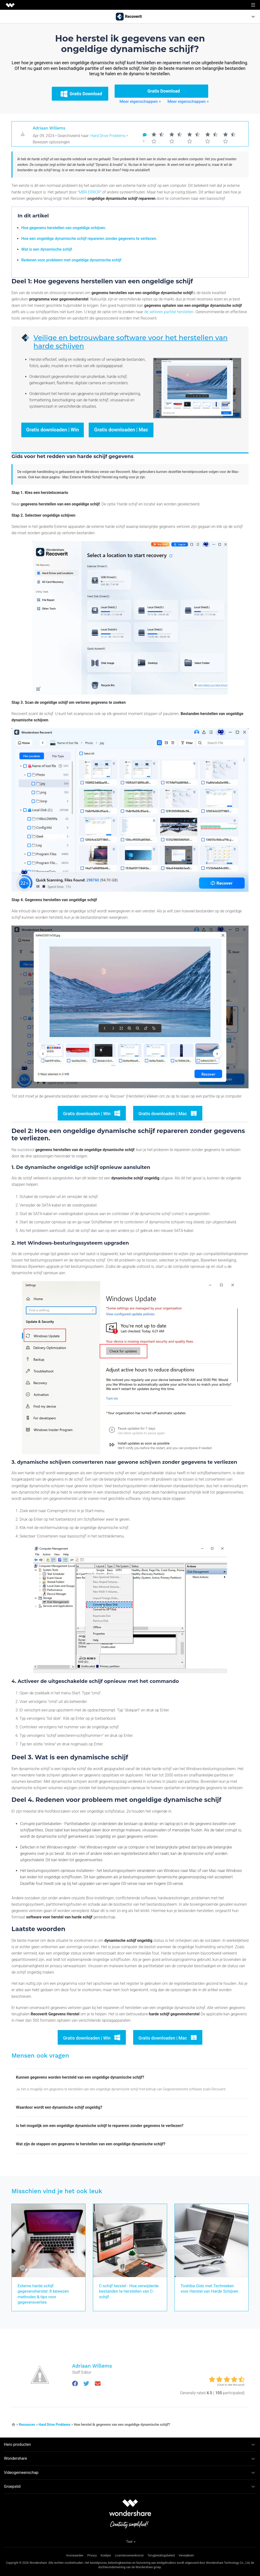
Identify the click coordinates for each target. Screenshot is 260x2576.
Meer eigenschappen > (138, 101)
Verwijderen (186, 2555)
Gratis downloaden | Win (52, 430)
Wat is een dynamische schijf (46, 249)
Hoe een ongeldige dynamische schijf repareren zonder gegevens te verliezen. (89, 238)
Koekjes (106, 2555)
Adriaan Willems (50, 127)
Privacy (92, 2555)
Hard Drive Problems (108, 135)
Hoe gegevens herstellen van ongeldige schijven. (63, 227)
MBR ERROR (89, 192)
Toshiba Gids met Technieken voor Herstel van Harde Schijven (209, 2291)
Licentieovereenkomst (129, 2555)
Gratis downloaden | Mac (121, 430)
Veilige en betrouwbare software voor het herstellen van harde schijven (130, 341)
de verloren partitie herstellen (169, 312)
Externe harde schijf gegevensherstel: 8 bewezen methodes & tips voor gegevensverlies (45, 2293)
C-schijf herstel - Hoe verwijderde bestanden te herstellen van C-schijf (123, 2291)
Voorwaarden (74, 2555)
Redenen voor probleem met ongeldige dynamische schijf (71, 260)
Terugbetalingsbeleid (161, 2555)
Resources (27, 2424)
